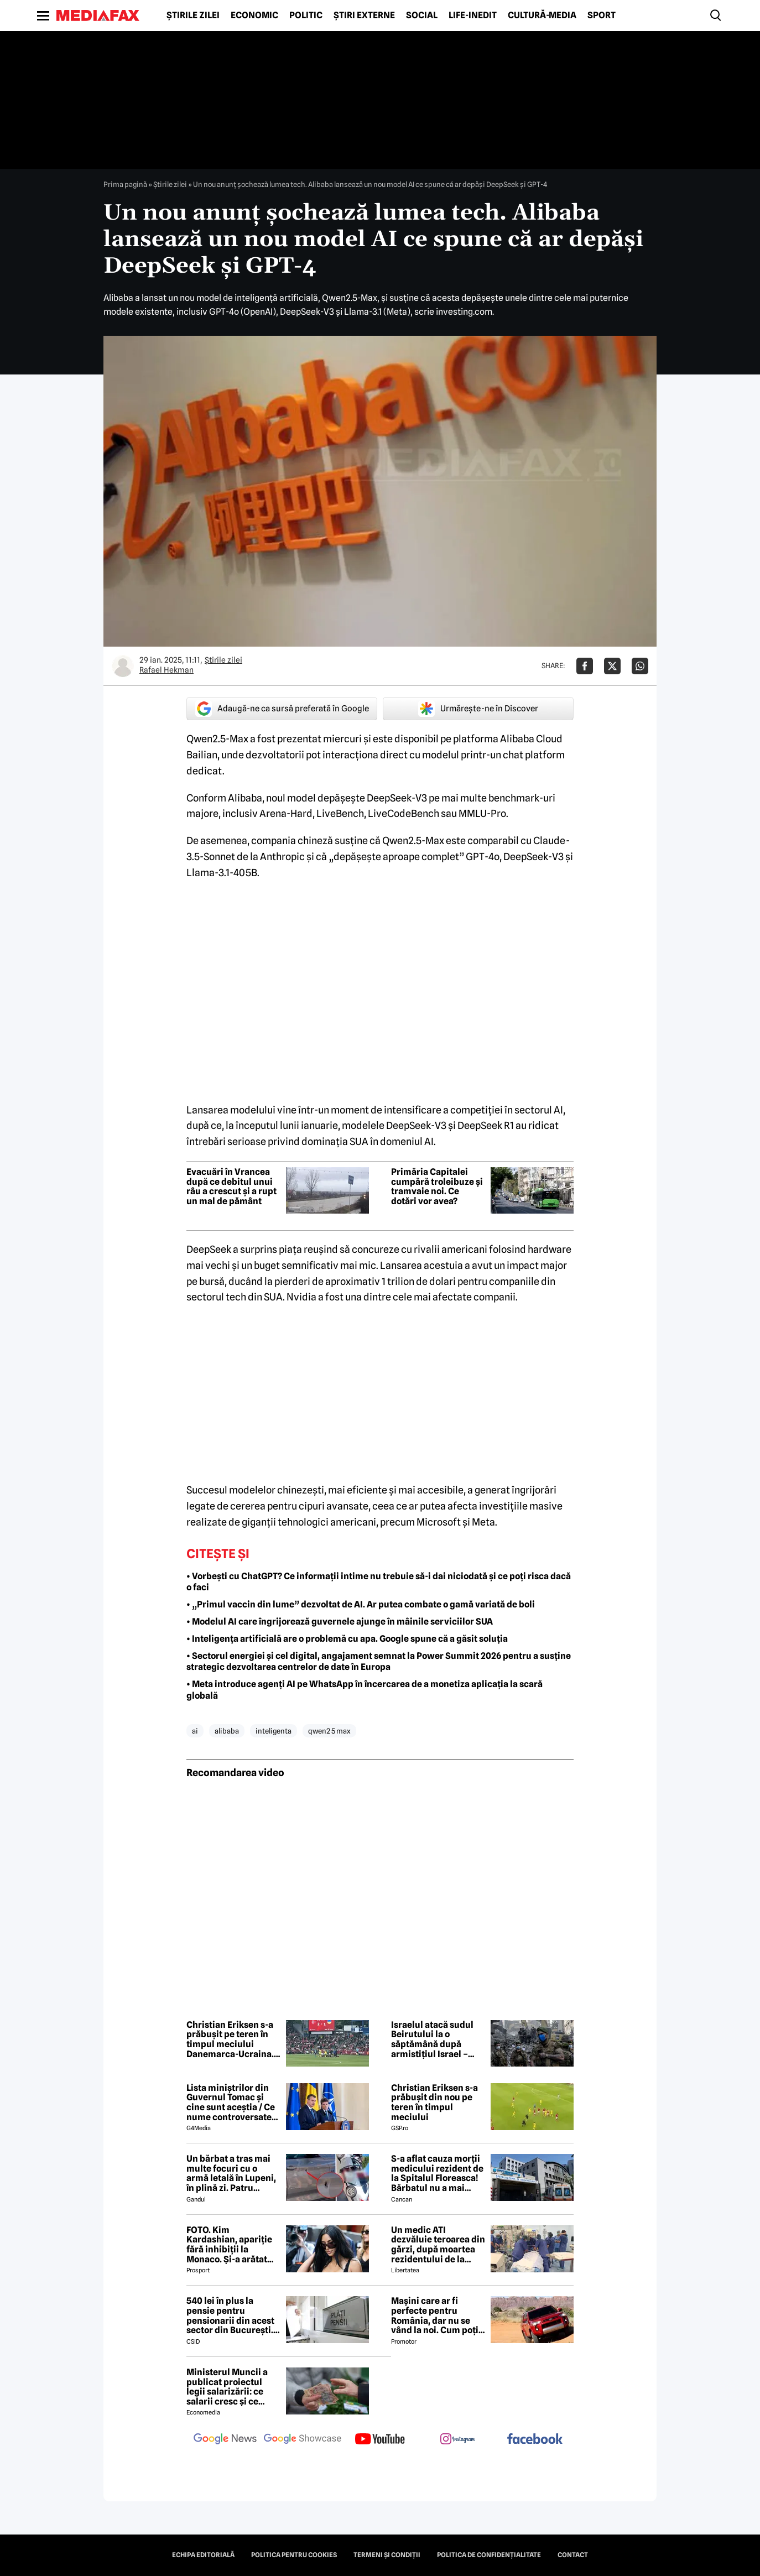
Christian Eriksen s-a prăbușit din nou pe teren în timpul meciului (434, 2102)
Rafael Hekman (166, 669)
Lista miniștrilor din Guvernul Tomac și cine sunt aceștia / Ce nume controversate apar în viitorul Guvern (233, 2102)
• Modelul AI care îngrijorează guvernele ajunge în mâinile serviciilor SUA (339, 1621)
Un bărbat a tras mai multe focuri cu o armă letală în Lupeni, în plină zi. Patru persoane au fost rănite (231, 2173)
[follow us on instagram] (457, 2440)
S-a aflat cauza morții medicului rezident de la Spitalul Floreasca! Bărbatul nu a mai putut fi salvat (437, 2173)
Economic (254, 15)
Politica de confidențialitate (489, 2555)
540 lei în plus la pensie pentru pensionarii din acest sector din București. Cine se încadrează (230, 2315)
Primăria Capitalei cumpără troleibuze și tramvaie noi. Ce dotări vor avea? (437, 1186)
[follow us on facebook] (535, 2439)
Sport (601, 15)
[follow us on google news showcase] (302, 2440)
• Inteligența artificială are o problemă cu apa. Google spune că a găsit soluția (347, 1638)
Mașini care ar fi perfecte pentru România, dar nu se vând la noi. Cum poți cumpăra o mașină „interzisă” (434, 2315)
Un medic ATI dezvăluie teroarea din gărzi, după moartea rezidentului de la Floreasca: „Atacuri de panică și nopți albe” (438, 2244)
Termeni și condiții (386, 2555)
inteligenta (273, 1730)
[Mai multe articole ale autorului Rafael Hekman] (123, 666)
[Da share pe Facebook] (584, 666)
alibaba (227, 1730)
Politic (305, 15)
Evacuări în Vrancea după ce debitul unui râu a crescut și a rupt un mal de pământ (231, 1186)
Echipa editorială (203, 2555)
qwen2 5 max (329, 1730)
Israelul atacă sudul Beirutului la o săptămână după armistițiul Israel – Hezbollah (432, 2039)
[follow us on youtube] (380, 2440)
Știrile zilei (193, 15)
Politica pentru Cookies (294, 2555)
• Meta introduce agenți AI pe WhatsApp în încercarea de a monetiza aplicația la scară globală (364, 1690)
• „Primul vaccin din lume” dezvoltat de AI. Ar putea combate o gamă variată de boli (360, 1604)
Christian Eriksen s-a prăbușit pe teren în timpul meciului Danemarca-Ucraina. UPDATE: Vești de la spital (230, 2039)
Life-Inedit (473, 15)
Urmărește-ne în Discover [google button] (478, 708)
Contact (573, 2555)
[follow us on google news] (225, 2440)
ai (195, 1730)
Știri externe (364, 15)
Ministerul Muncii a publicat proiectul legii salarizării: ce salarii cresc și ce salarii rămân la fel (227, 2386)
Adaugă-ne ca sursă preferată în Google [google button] (282, 708)
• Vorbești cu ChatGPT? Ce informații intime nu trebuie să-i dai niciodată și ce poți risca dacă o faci (378, 1582)
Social (422, 15)
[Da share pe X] (612, 666)
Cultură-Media (542, 15)
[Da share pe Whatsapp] (640, 666)
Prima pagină (125, 184)
